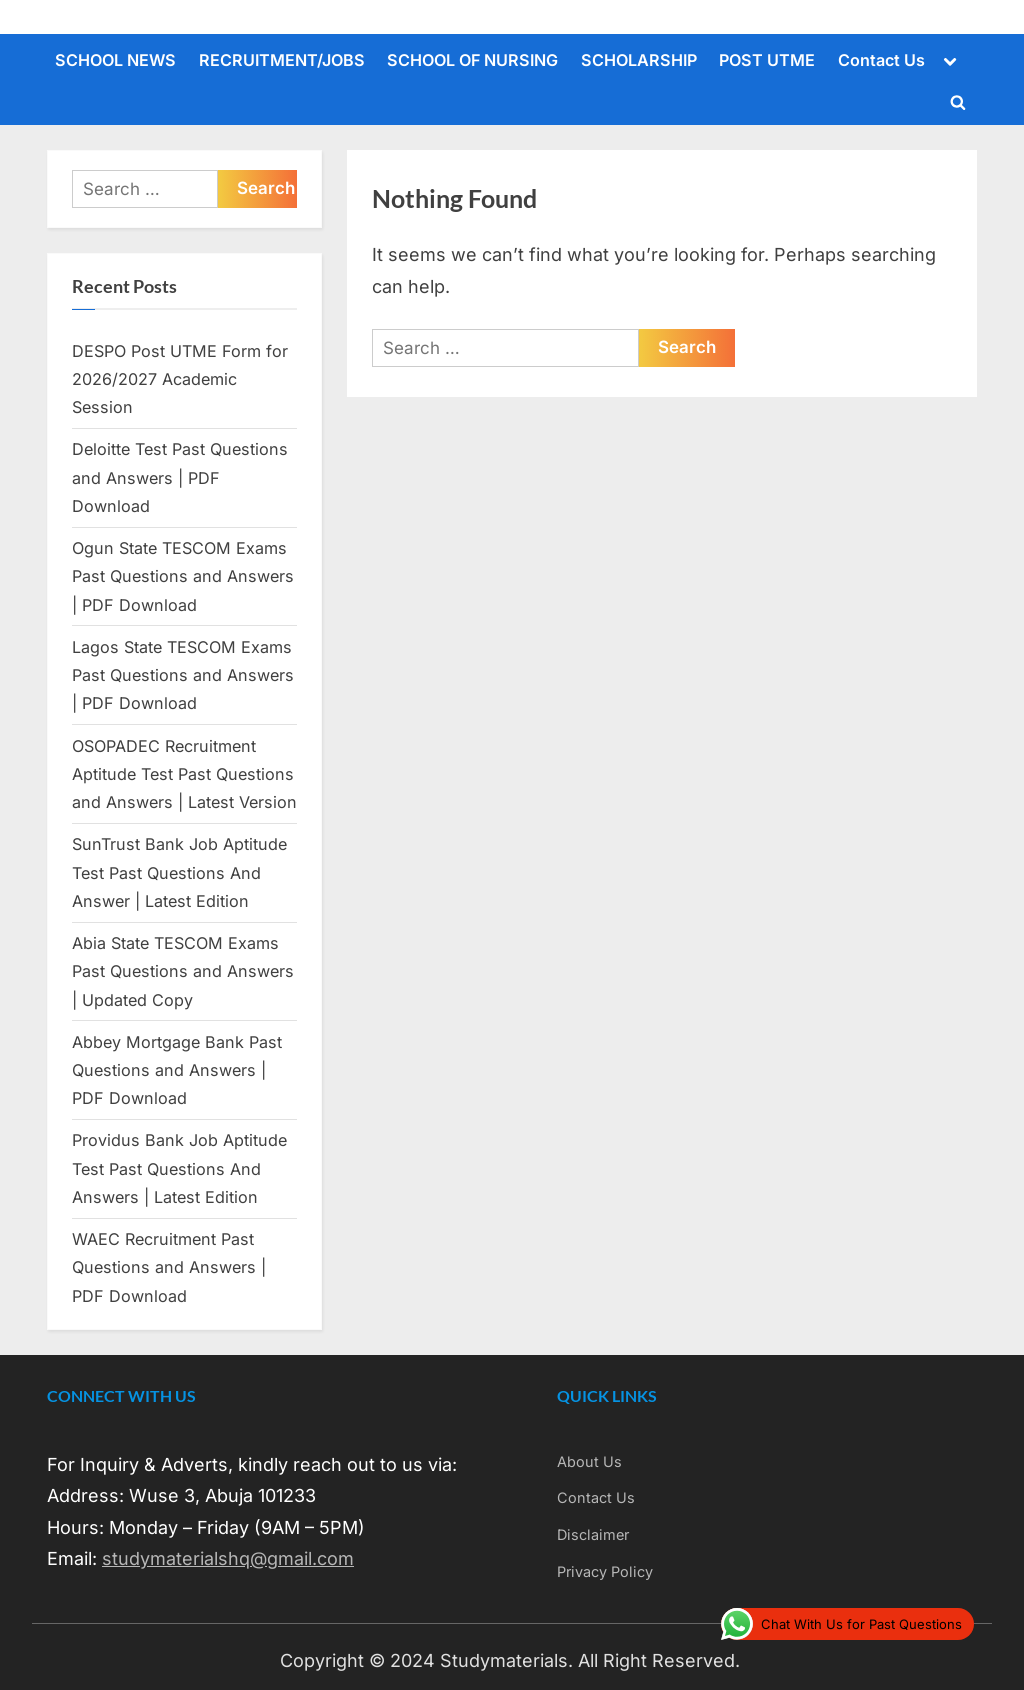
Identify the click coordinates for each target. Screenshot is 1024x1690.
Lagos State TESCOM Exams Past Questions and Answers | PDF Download (183, 675)
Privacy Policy (605, 1571)
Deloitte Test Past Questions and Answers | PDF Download (180, 477)
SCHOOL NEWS (115, 60)
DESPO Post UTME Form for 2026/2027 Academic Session (180, 379)
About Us (589, 1461)
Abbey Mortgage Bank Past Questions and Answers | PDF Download (177, 1070)
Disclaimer (593, 1534)
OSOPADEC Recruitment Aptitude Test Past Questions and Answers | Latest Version (184, 774)
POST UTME (767, 60)
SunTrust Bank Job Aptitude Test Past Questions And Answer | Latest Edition (179, 872)
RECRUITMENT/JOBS (282, 60)
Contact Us (881, 60)
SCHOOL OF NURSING (472, 60)
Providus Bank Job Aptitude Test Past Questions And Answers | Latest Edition (179, 1168)
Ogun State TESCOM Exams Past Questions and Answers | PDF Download (183, 576)
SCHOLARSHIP (639, 60)
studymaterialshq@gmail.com (228, 1558)
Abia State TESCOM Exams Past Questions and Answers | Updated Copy (183, 971)
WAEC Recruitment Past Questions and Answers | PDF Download (169, 1267)
